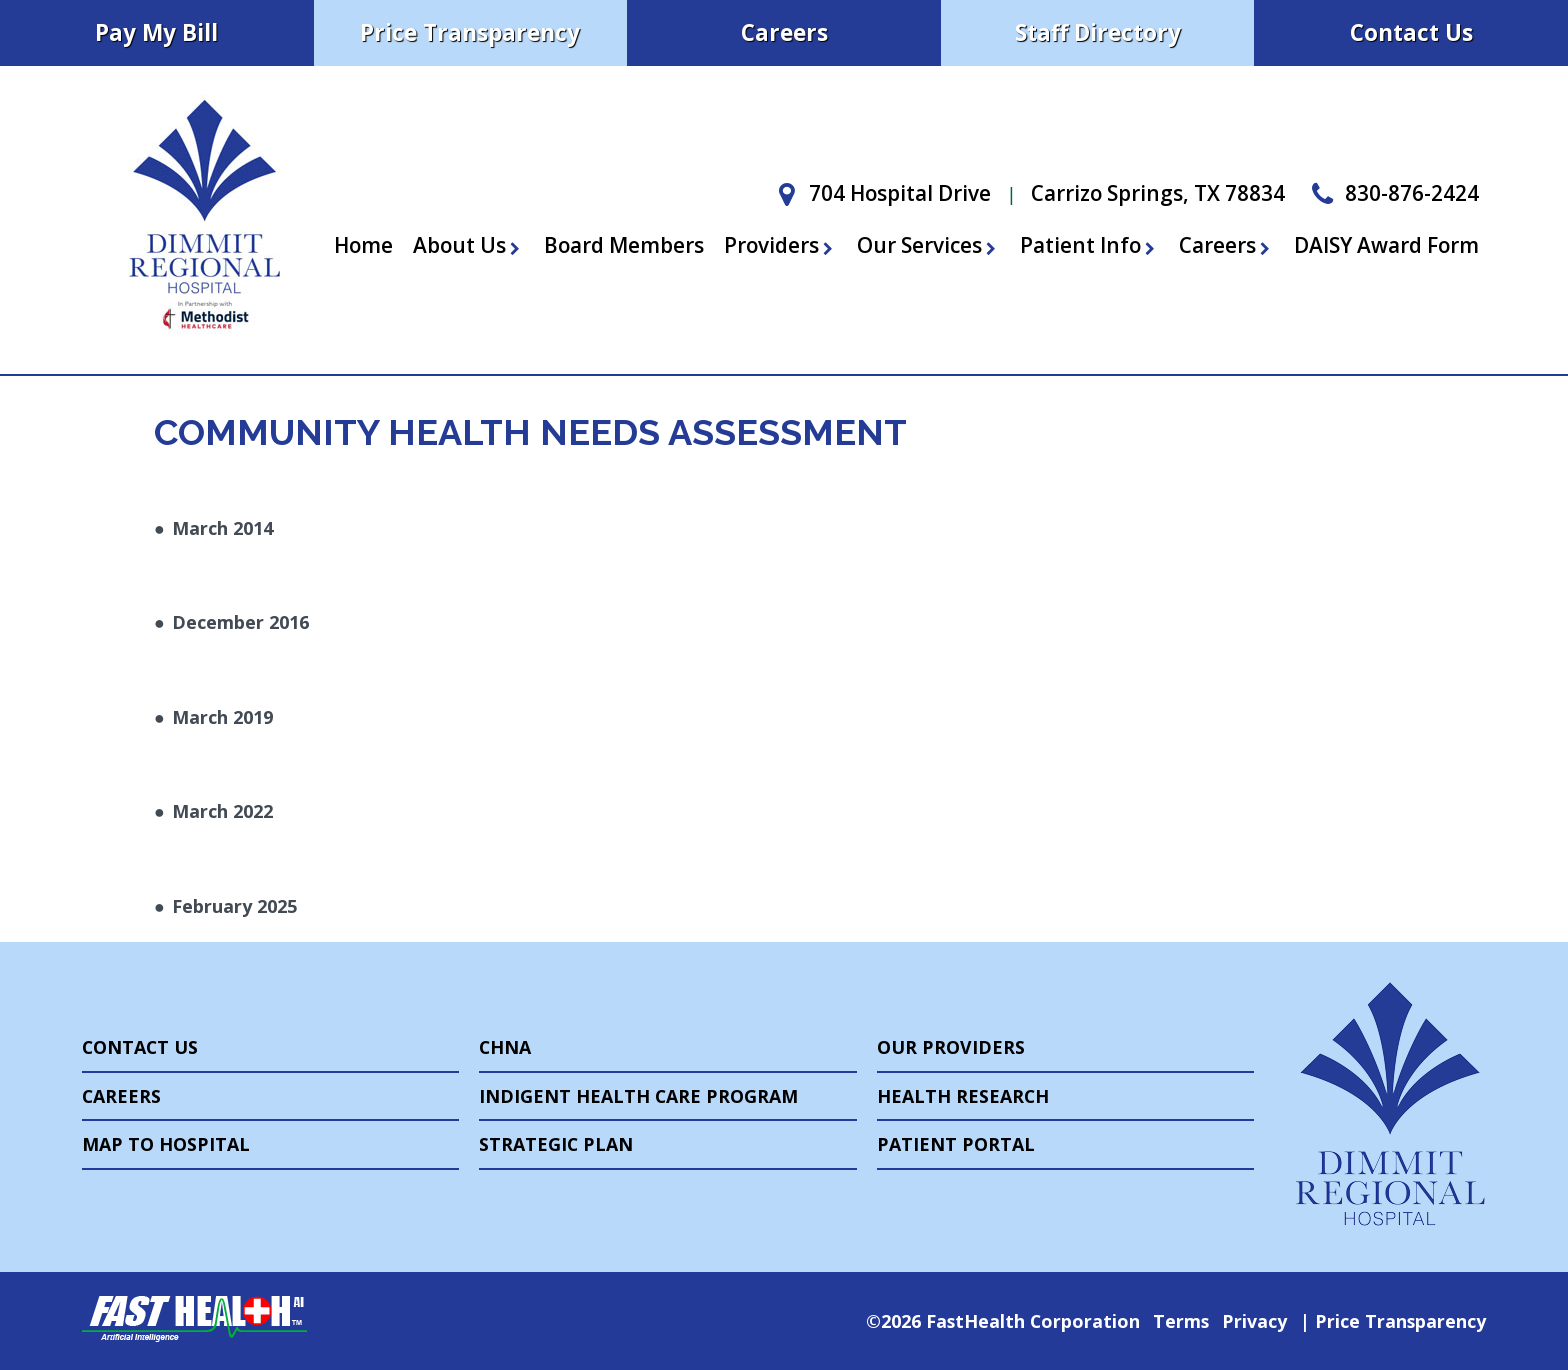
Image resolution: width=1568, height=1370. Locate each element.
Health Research (963, 1096)
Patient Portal (956, 1144)
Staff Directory (1098, 32)
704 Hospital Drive (880, 193)
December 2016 (240, 622)
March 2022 (222, 811)
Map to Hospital (166, 1144)
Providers (780, 245)
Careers (784, 32)
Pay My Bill (156, 32)
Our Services (928, 245)
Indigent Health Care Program (638, 1096)
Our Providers (951, 1047)
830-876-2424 (1392, 193)
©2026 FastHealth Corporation (1003, 1321)
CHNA (505, 1047)
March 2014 (222, 528)
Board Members (624, 245)
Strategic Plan (556, 1144)
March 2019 (222, 717)
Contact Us (1411, 32)
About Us (468, 245)
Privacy (1254, 1321)
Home (363, 245)
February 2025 (234, 906)
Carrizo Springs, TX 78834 (1158, 193)
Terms (1181, 1321)
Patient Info (1089, 245)
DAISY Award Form (1386, 245)
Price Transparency (470, 32)
